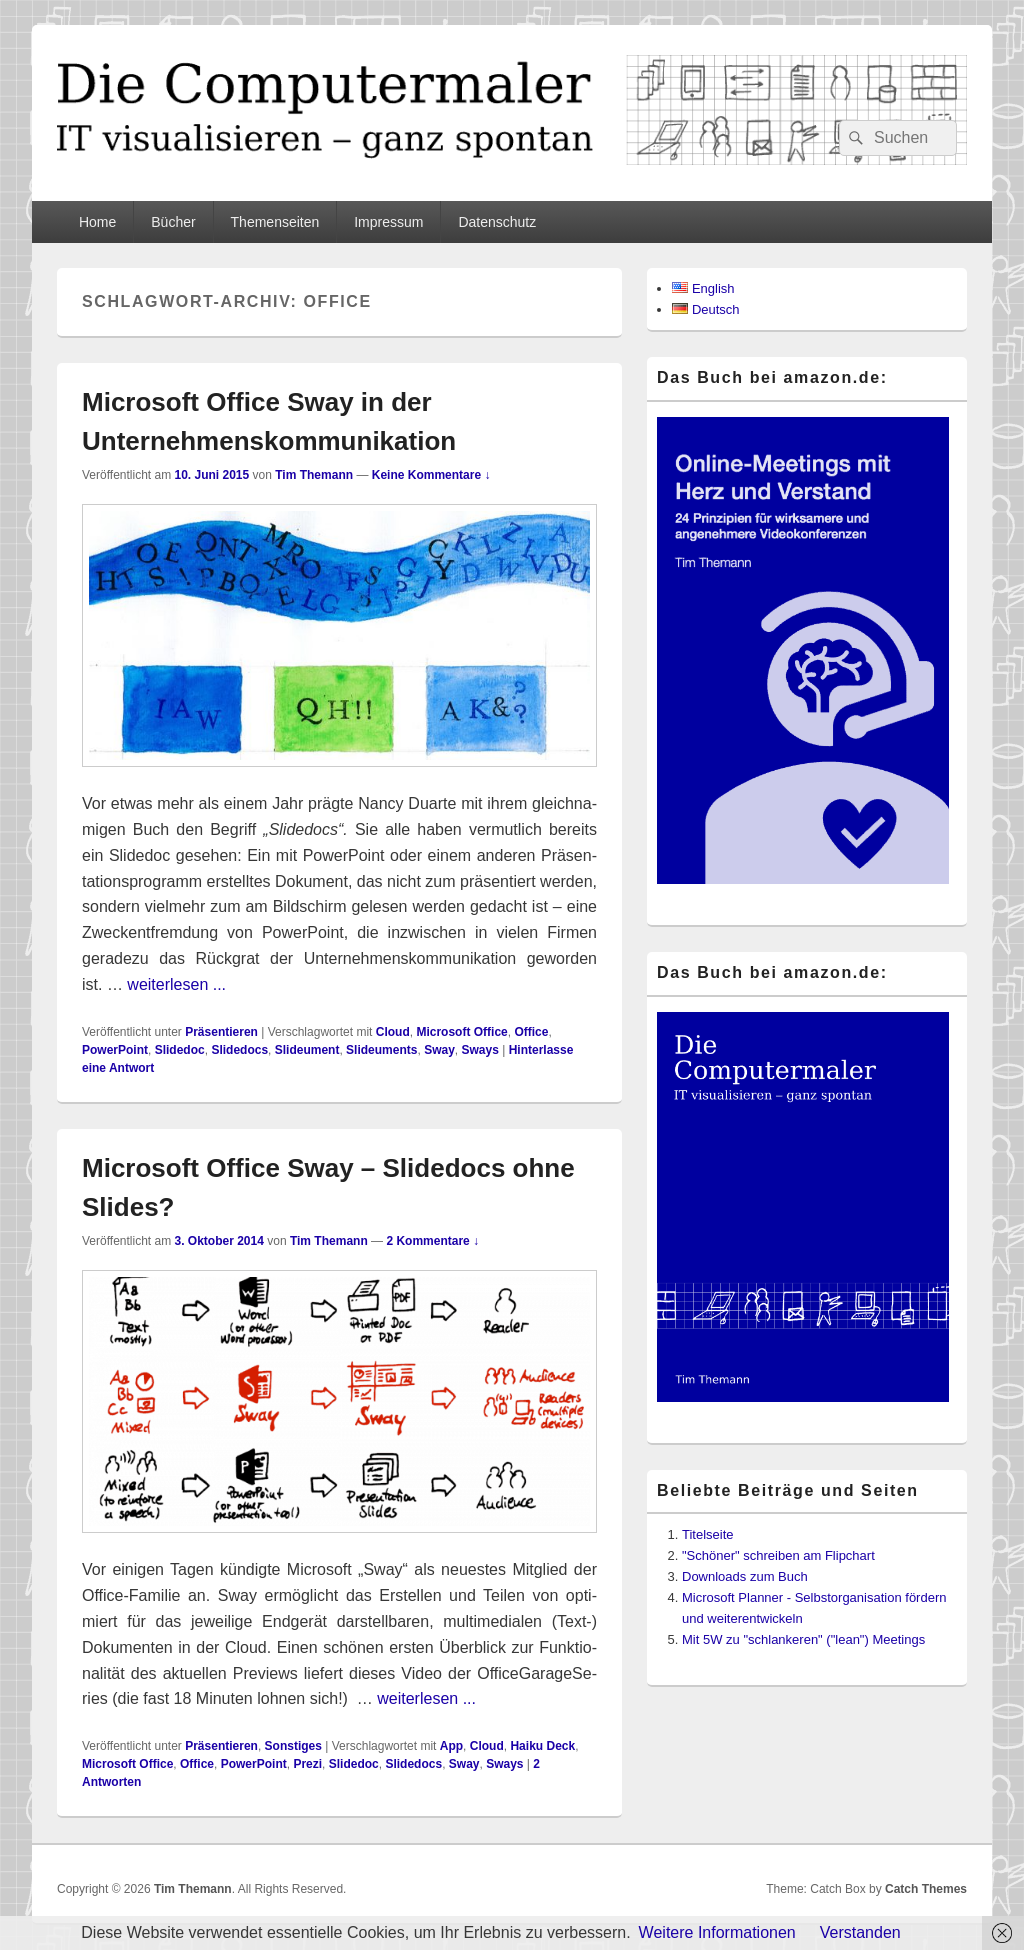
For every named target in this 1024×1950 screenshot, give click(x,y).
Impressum (388, 222)
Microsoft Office (461, 1032)
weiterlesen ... (176, 984)
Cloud (393, 1032)
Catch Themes (926, 1889)
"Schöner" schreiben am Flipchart (778, 1555)
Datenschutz (497, 222)
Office (531, 1032)
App (451, 1746)
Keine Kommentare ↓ (431, 475)
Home (97, 222)
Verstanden (860, 1932)
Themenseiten (275, 222)
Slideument (307, 1050)
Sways (479, 1050)
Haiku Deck (542, 1746)
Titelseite (708, 1534)
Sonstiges (293, 1746)
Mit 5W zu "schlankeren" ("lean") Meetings (803, 1639)
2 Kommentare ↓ (432, 1241)
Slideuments (381, 1050)
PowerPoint (115, 1050)
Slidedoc (180, 1050)
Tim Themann (314, 475)
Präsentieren (221, 1032)
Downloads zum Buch (745, 1576)
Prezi (307, 1764)
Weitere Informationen (717, 1932)
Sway (439, 1050)
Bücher (173, 222)
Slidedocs (239, 1050)
